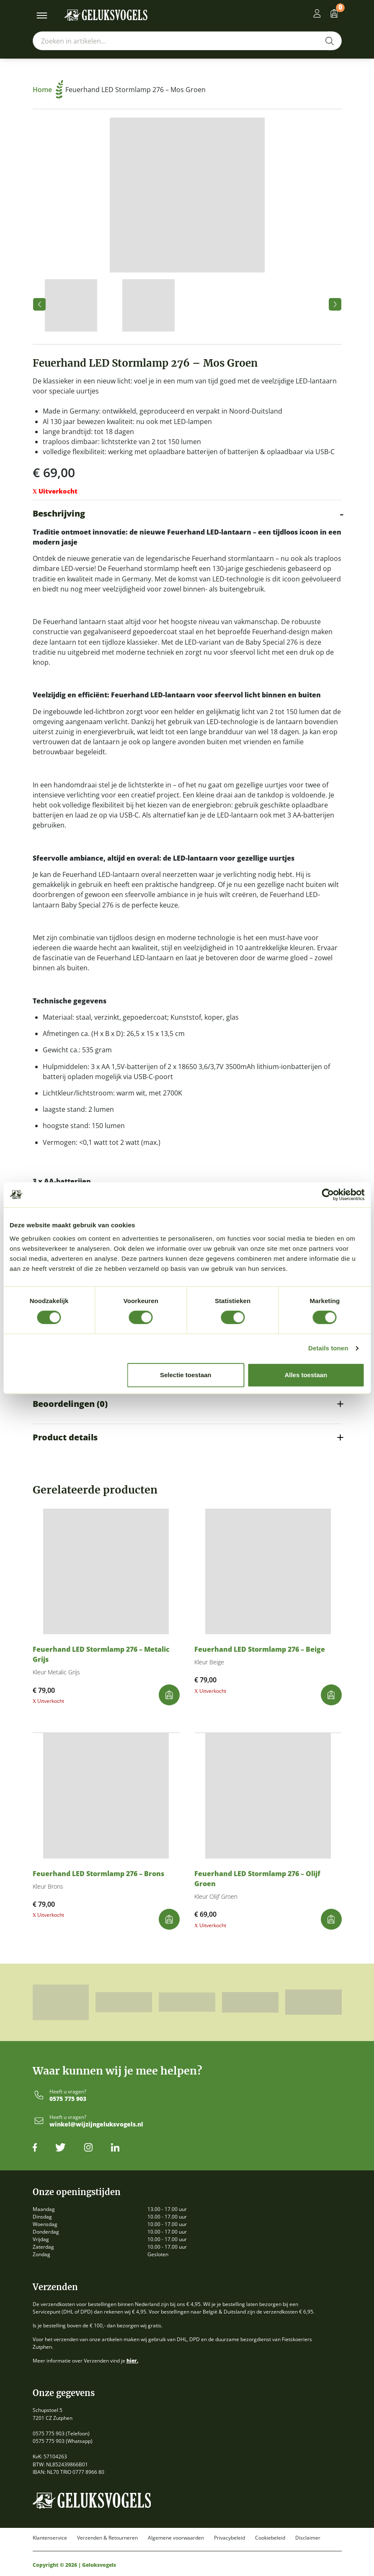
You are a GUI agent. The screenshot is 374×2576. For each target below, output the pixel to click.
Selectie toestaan (186, 1374)
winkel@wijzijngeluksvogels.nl (96, 2124)
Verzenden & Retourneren (107, 2538)
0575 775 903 (67, 2099)
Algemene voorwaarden (176, 2538)
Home (48, 89)
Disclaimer (307, 2538)
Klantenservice (50, 2538)
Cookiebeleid (270, 2538)
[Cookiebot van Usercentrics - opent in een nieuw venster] (327, 1194)
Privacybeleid (229, 2538)
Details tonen (328, 1348)
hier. (132, 2360)
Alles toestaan (305, 1374)
